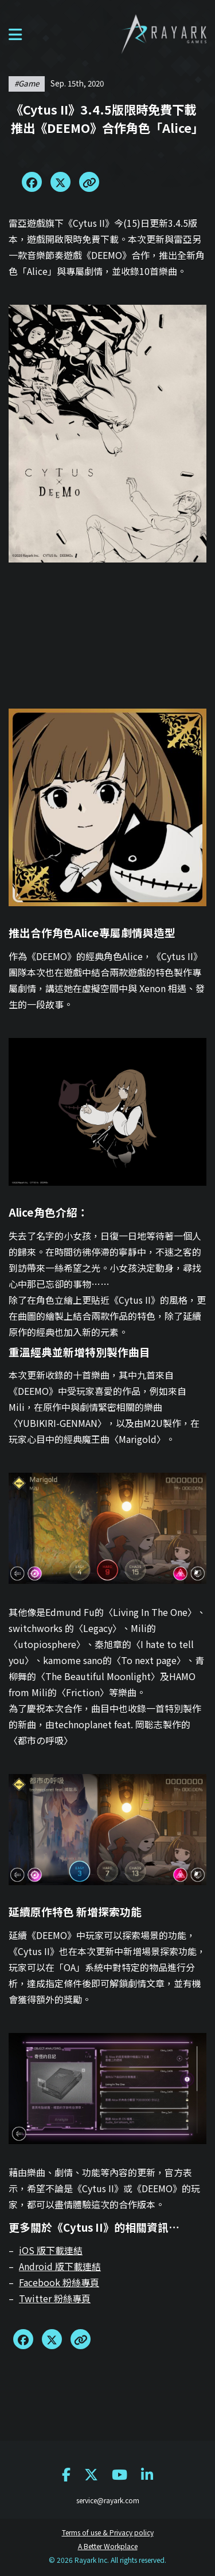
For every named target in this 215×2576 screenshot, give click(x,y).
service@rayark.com (107, 2500)
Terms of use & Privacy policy (108, 2532)
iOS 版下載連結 (51, 2250)
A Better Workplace (108, 2546)
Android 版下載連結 (60, 2266)
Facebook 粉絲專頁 (59, 2282)
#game (26, 83)
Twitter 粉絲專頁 (55, 2298)
